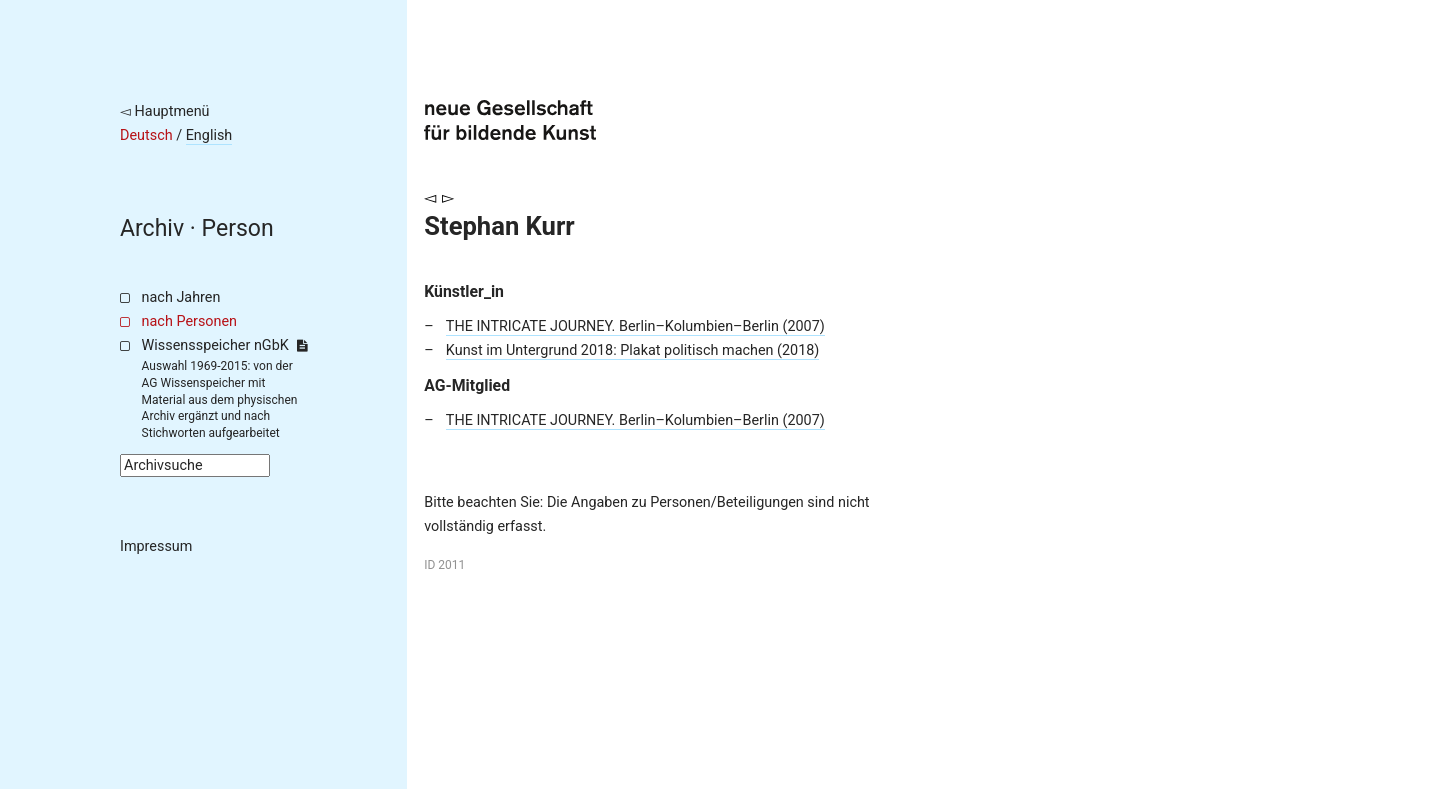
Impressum (156, 546)
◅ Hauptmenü (165, 111)
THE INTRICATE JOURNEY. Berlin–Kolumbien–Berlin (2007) (635, 326)
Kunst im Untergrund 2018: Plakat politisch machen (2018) (633, 350)
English (209, 135)
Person (238, 228)
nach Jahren (181, 297)
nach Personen (189, 321)
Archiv (152, 228)
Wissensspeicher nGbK (224, 345)
